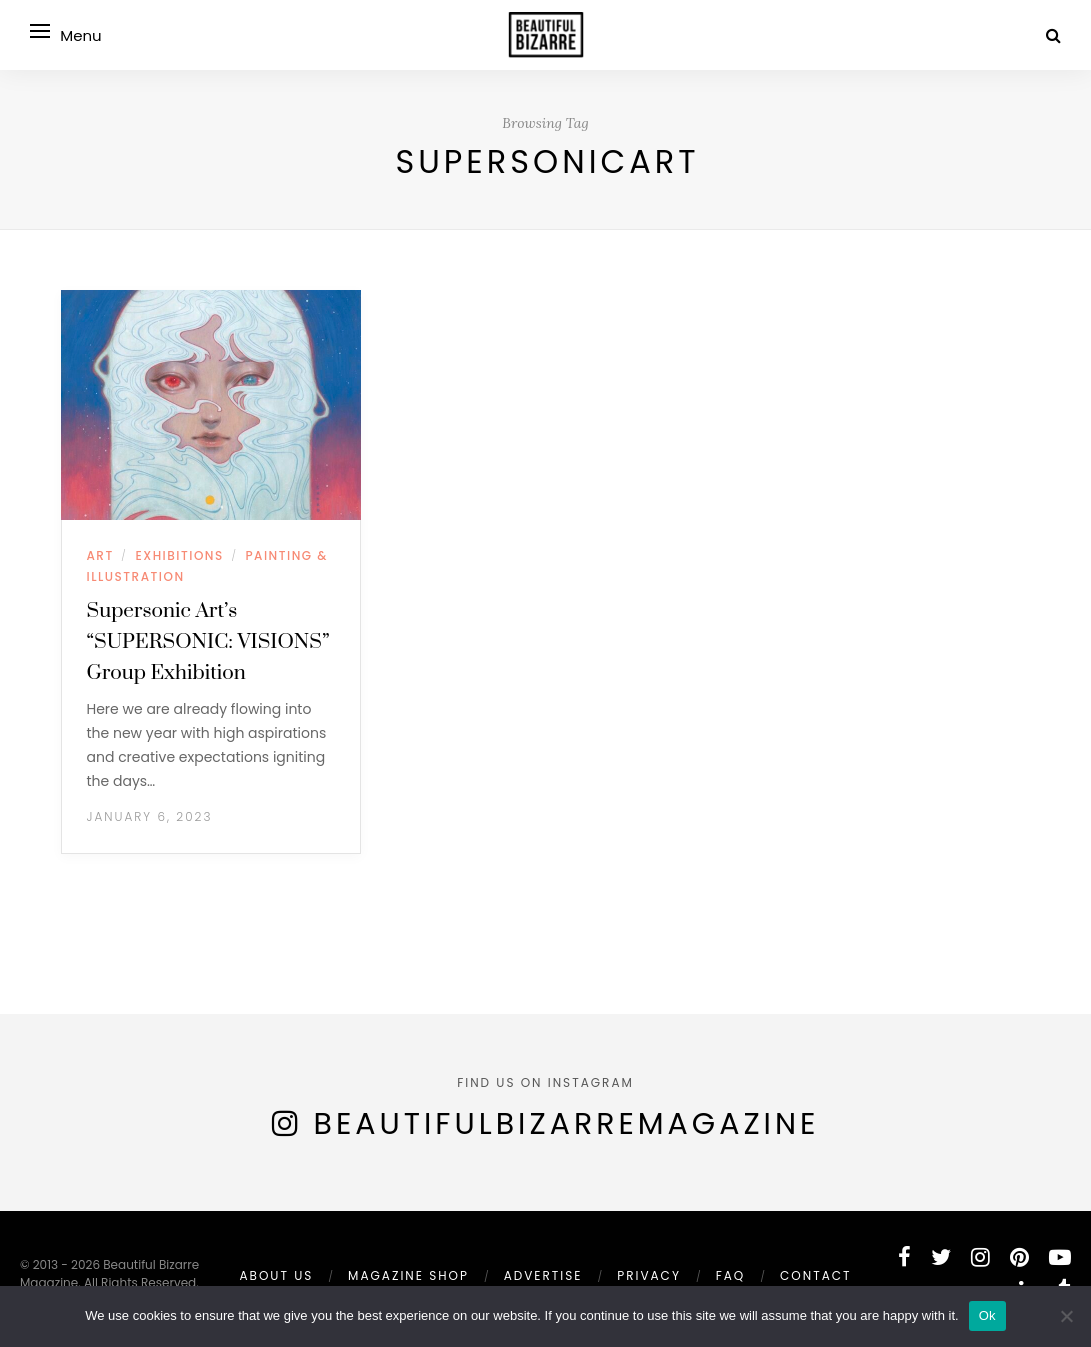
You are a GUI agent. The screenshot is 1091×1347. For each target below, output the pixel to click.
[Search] (1053, 35)
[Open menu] (40, 31)
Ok (987, 1315)
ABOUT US (276, 1275)
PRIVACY (649, 1275)
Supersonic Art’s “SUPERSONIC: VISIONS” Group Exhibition (208, 642)
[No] (1066, 1316)
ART (100, 555)
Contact (815, 1275)
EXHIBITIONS (179, 555)
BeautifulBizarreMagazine (567, 1124)
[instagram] (980, 1257)
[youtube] (1060, 1257)
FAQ (731, 1275)
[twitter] (941, 1257)
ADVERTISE (543, 1275)
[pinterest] (1019, 1257)
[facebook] (904, 1257)
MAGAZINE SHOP (408, 1275)
